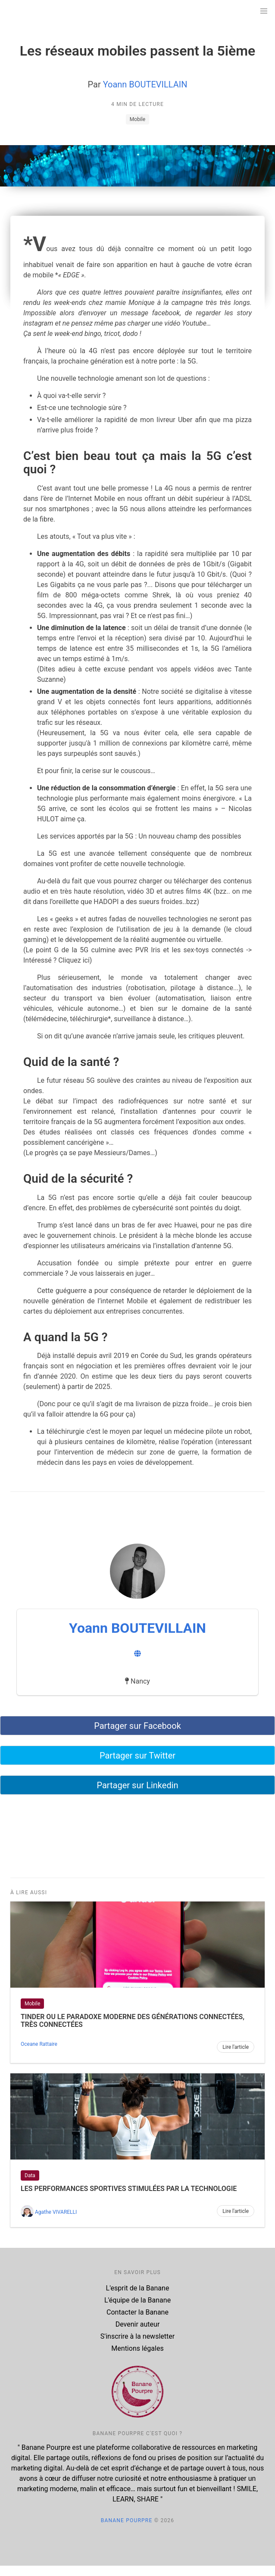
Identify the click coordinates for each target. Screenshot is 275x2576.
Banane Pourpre (127, 2520)
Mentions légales (137, 2348)
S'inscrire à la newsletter (137, 2336)
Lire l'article (235, 2047)
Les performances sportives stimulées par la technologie (129, 2188)
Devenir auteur (138, 2324)
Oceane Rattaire (39, 2044)
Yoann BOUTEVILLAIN (145, 84)
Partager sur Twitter (137, 1755)
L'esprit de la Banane (137, 2288)
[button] (264, 11)
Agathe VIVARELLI (56, 2212)
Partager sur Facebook (137, 1726)
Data (30, 2175)
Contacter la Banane (137, 2312)
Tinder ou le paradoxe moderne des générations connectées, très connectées (132, 2021)
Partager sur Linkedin (137, 1785)
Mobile (137, 119)
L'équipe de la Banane (137, 2300)
